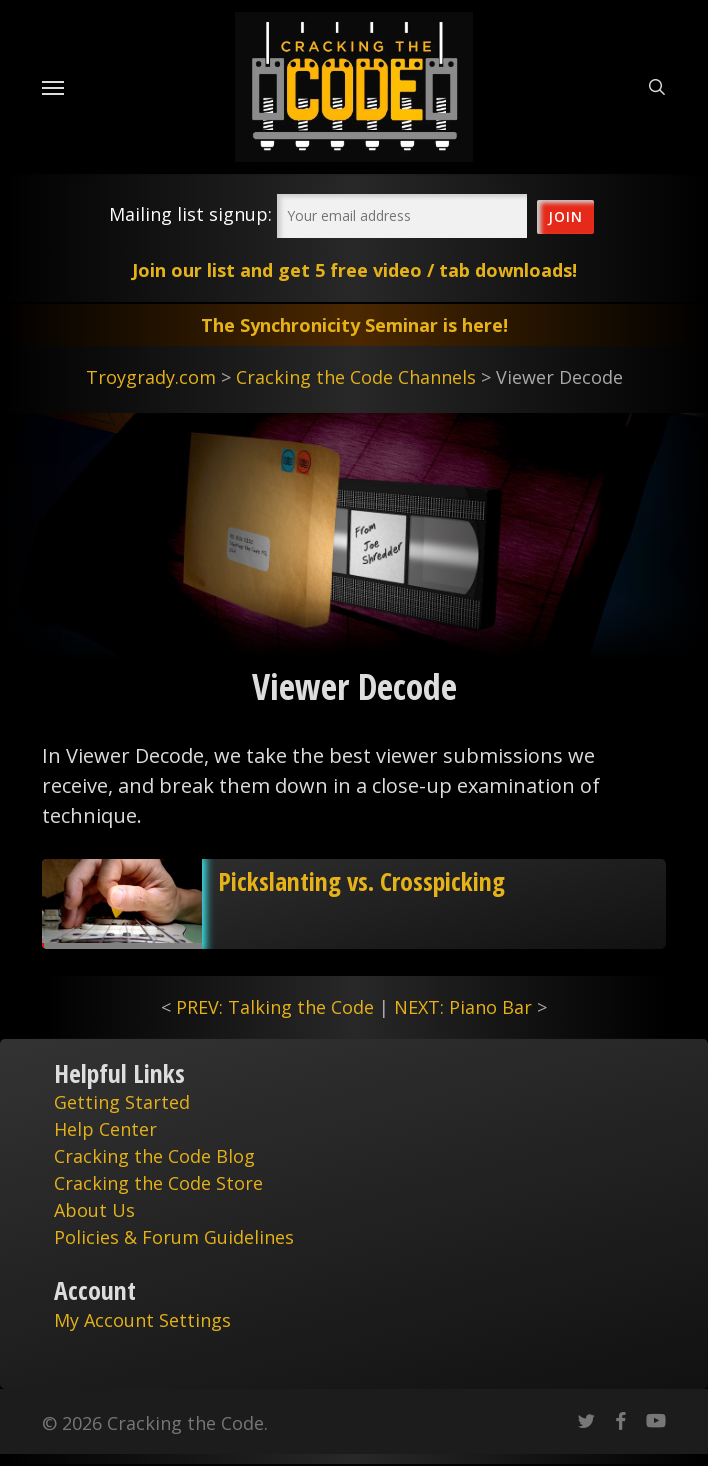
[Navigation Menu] (53, 87)
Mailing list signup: (190, 214)
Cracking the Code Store (158, 1183)
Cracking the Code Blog (154, 1156)
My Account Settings (142, 1320)
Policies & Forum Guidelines (174, 1237)
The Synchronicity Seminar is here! (354, 325)
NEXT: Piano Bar (463, 1007)
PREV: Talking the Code (275, 1007)
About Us (94, 1210)
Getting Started (122, 1102)
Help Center (105, 1129)
